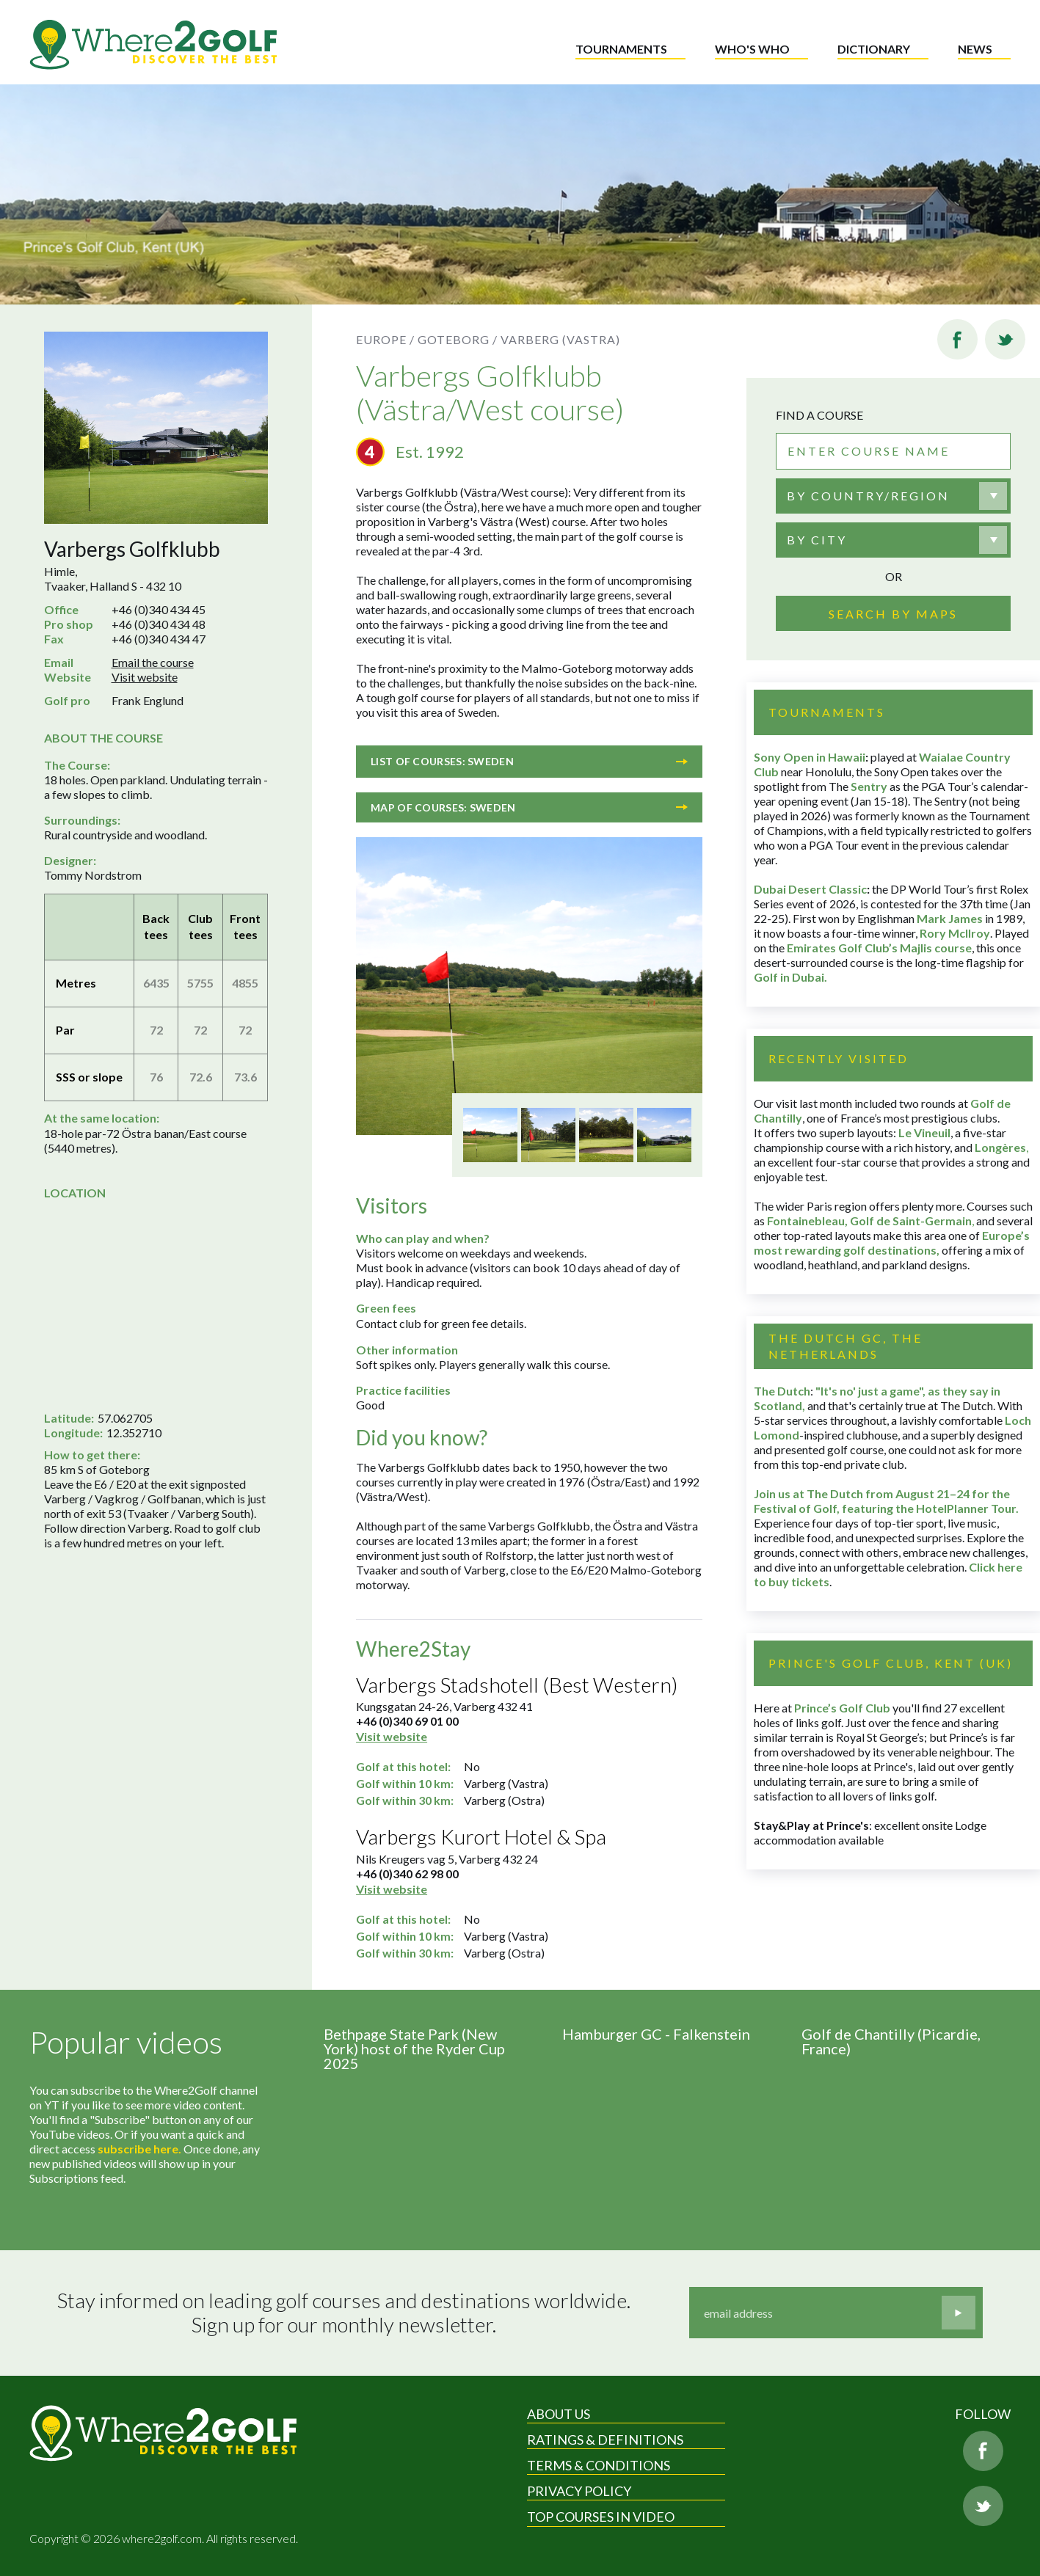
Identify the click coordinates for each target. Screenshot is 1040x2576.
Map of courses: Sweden (529, 807)
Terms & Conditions (598, 2465)
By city (817, 540)
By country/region (868, 496)
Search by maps (893, 614)
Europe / (385, 339)
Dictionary (873, 49)
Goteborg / (458, 339)
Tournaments (621, 49)
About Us (558, 2414)
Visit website (145, 677)
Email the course (153, 662)
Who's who (752, 49)
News (975, 49)
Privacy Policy (579, 2491)
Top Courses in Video (600, 2517)
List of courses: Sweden (529, 761)
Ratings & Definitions (605, 2439)
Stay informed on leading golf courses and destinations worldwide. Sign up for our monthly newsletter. (343, 2313)
